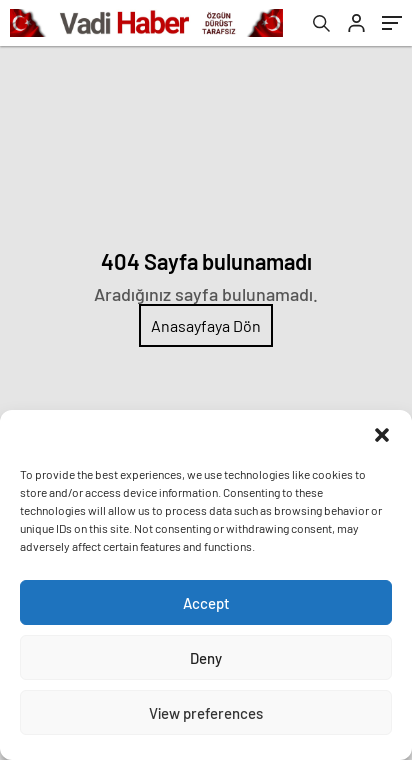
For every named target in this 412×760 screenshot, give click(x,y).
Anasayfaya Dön (206, 325)
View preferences (206, 713)
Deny (206, 658)
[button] (382, 435)
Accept (206, 603)
